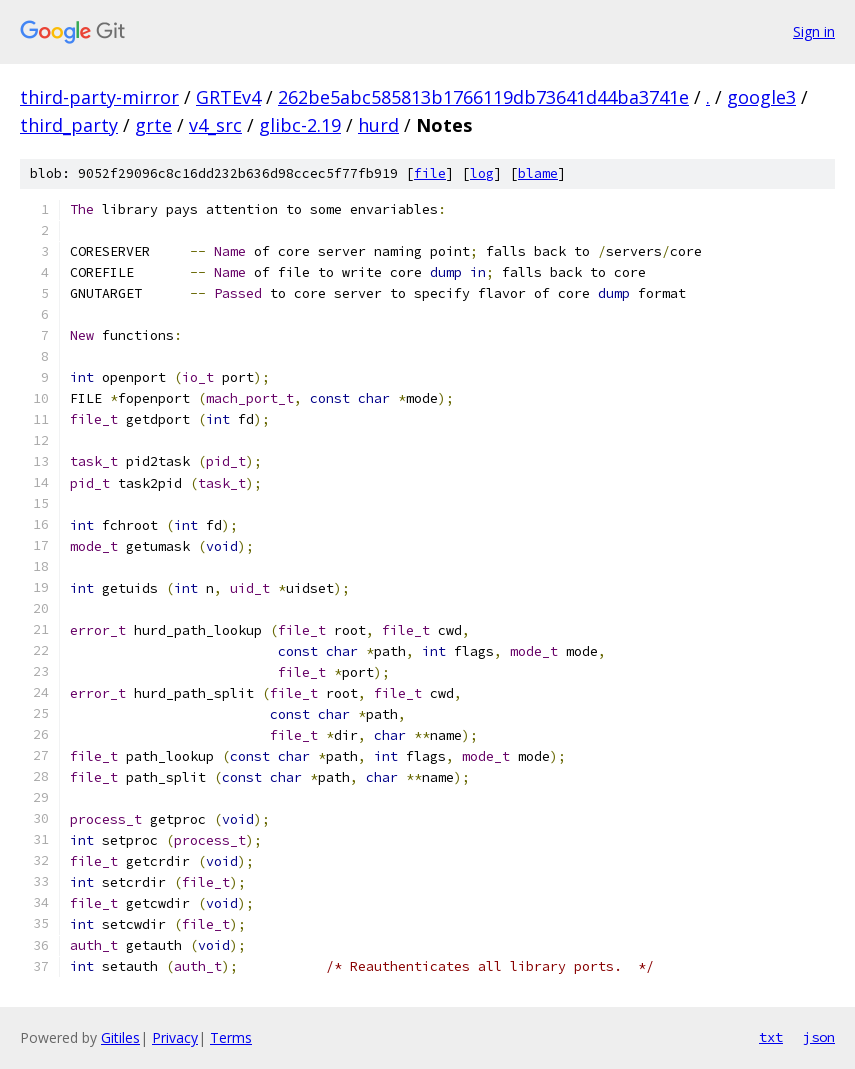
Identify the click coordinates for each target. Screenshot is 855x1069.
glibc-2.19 (300, 125)
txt (771, 1037)
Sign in (814, 31)
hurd (378, 125)
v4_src (215, 125)
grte (153, 125)
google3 (761, 97)
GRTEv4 (228, 97)
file (430, 173)
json (819, 1037)
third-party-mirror (99, 97)
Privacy (175, 1037)
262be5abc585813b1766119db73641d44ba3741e (483, 97)
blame (538, 173)
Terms (231, 1037)
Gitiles (120, 1037)
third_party (69, 125)
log (482, 173)
